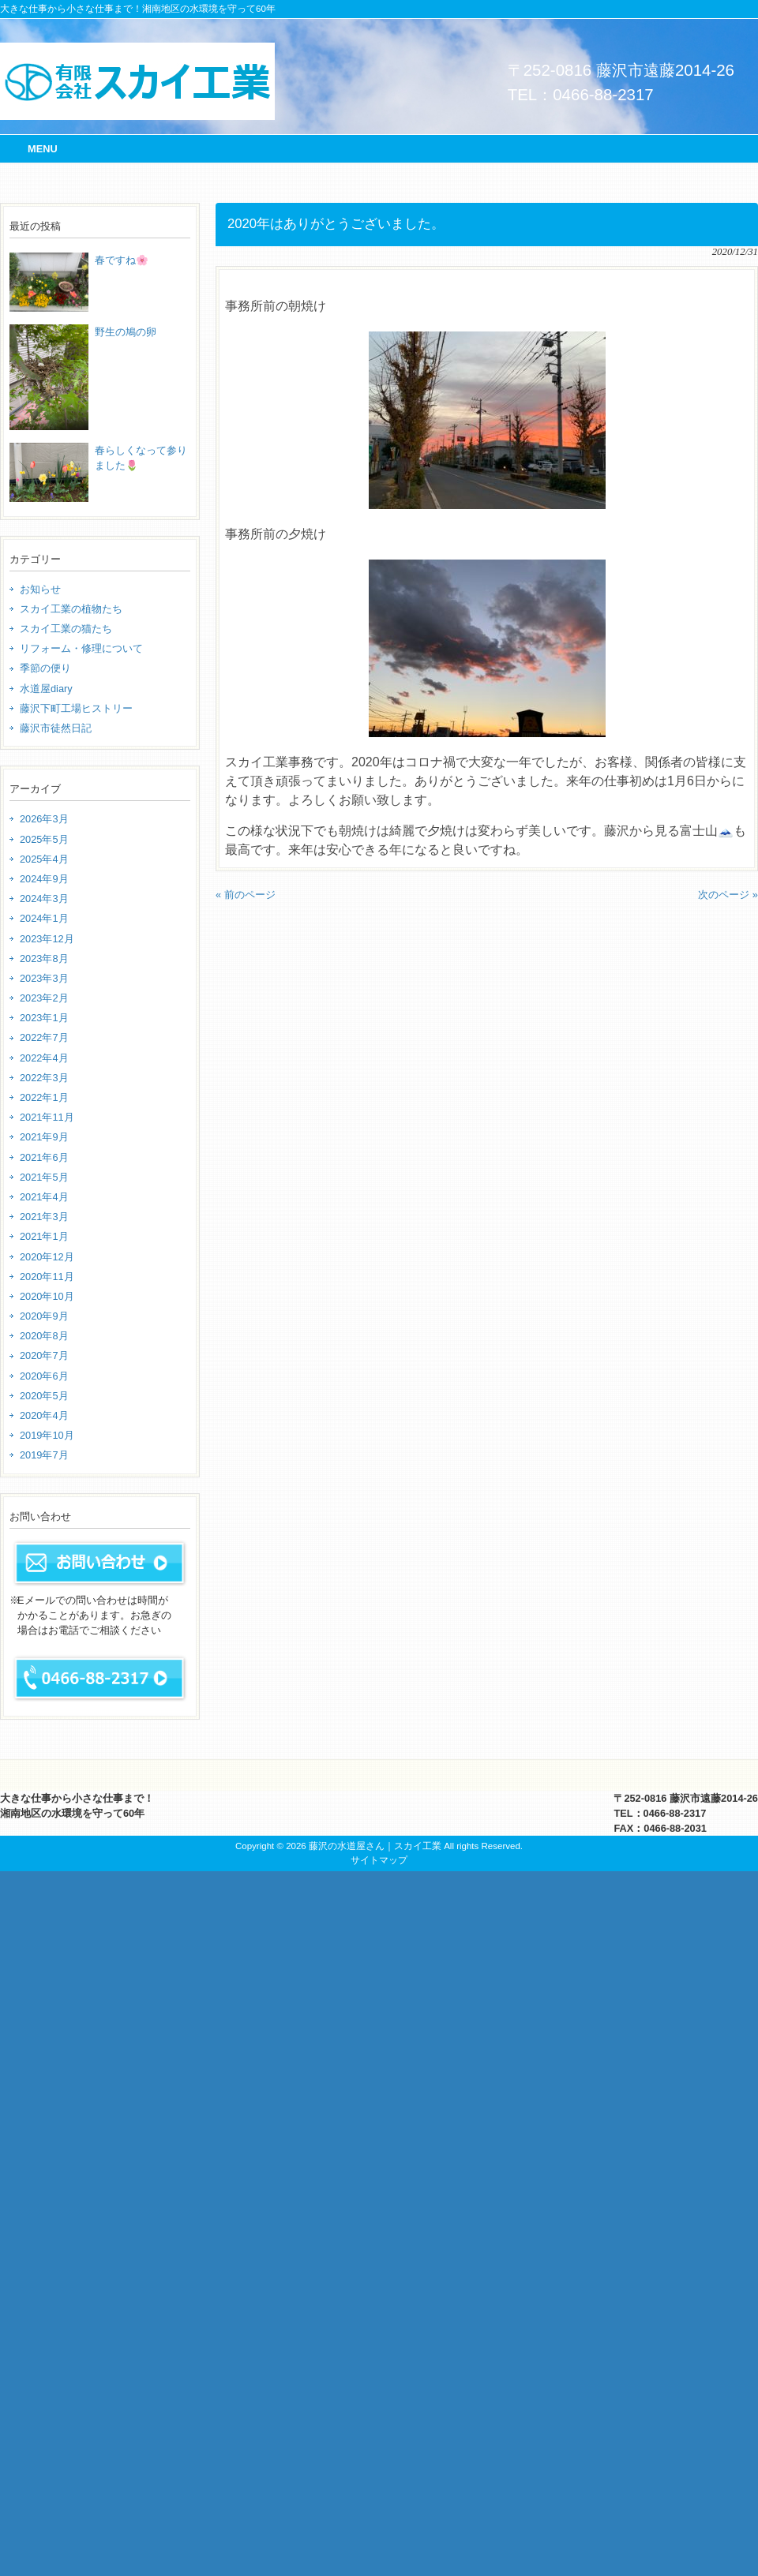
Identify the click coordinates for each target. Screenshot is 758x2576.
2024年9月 (44, 879)
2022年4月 (44, 1058)
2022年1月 (44, 1097)
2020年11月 (47, 1276)
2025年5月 (44, 839)
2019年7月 (44, 1455)
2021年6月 (44, 1157)
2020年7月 (44, 1355)
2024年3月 (44, 898)
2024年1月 (44, 918)
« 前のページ (246, 894)
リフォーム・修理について (81, 648)
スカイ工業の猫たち (66, 629)
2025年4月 (44, 859)
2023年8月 (44, 958)
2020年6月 (44, 1376)
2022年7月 (44, 1037)
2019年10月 (47, 1435)
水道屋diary (46, 689)
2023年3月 (44, 978)
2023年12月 (47, 939)
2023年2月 (44, 998)
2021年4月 (44, 1197)
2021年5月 (44, 1177)
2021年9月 (44, 1137)
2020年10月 (47, 1296)
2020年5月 (44, 1396)
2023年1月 (44, 1018)
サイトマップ (379, 1860)
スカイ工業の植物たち (71, 609)
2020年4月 (44, 1415)
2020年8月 (44, 1336)
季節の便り (45, 668)
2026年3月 (44, 819)
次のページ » (728, 894)
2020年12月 (47, 1257)
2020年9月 (44, 1316)
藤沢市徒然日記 (56, 728)
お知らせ (40, 589)
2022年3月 (44, 1078)
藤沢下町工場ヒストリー (76, 708)
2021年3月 (44, 1216)
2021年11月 (47, 1117)
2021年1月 (44, 1236)
